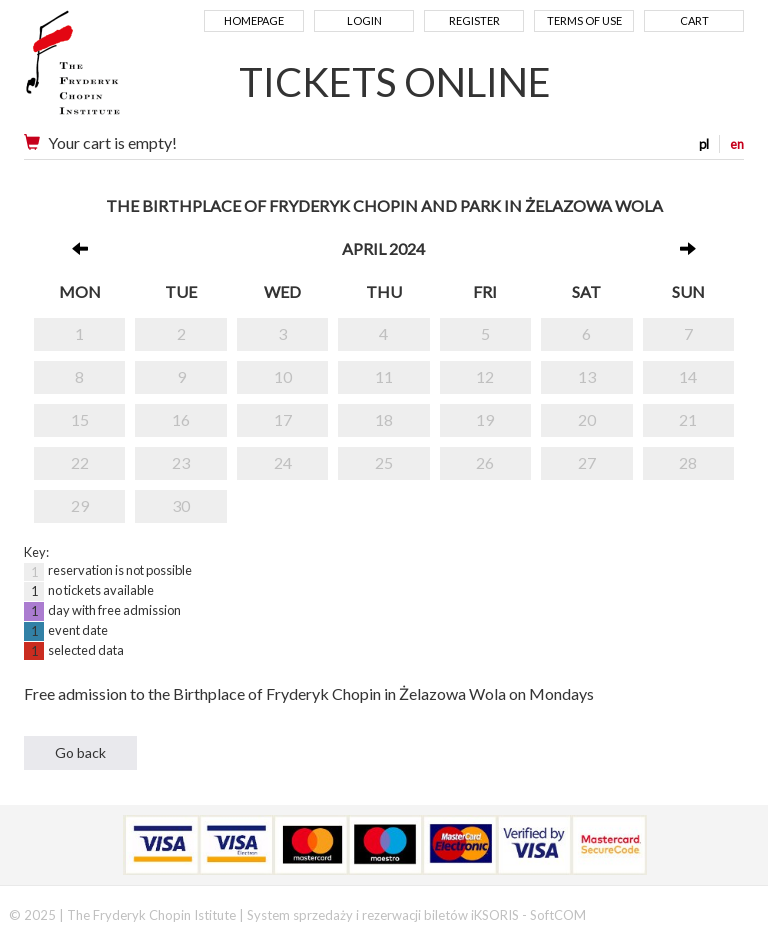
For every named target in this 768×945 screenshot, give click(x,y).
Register (474, 20)
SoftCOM (558, 915)
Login (364, 20)
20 (587, 419)
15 (80, 419)
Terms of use (584, 20)
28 (688, 462)
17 (283, 419)
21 (688, 419)
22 (80, 462)
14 (688, 376)
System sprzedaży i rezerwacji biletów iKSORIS (383, 915)
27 (587, 462)
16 (181, 419)
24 (283, 462)
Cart (694, 20)
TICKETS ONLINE (395, 82)
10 (283, 376)
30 (181, 505)
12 (485, 376)
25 (384, 462)
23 (181, 462)
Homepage (254, 20)
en (737, 144)
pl (704, 144)
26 (485, 462)
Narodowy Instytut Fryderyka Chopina (111, 70)
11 (384, 376)
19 (485, 419)
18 (384, 419)
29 (80, 505)
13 (587, 376)
